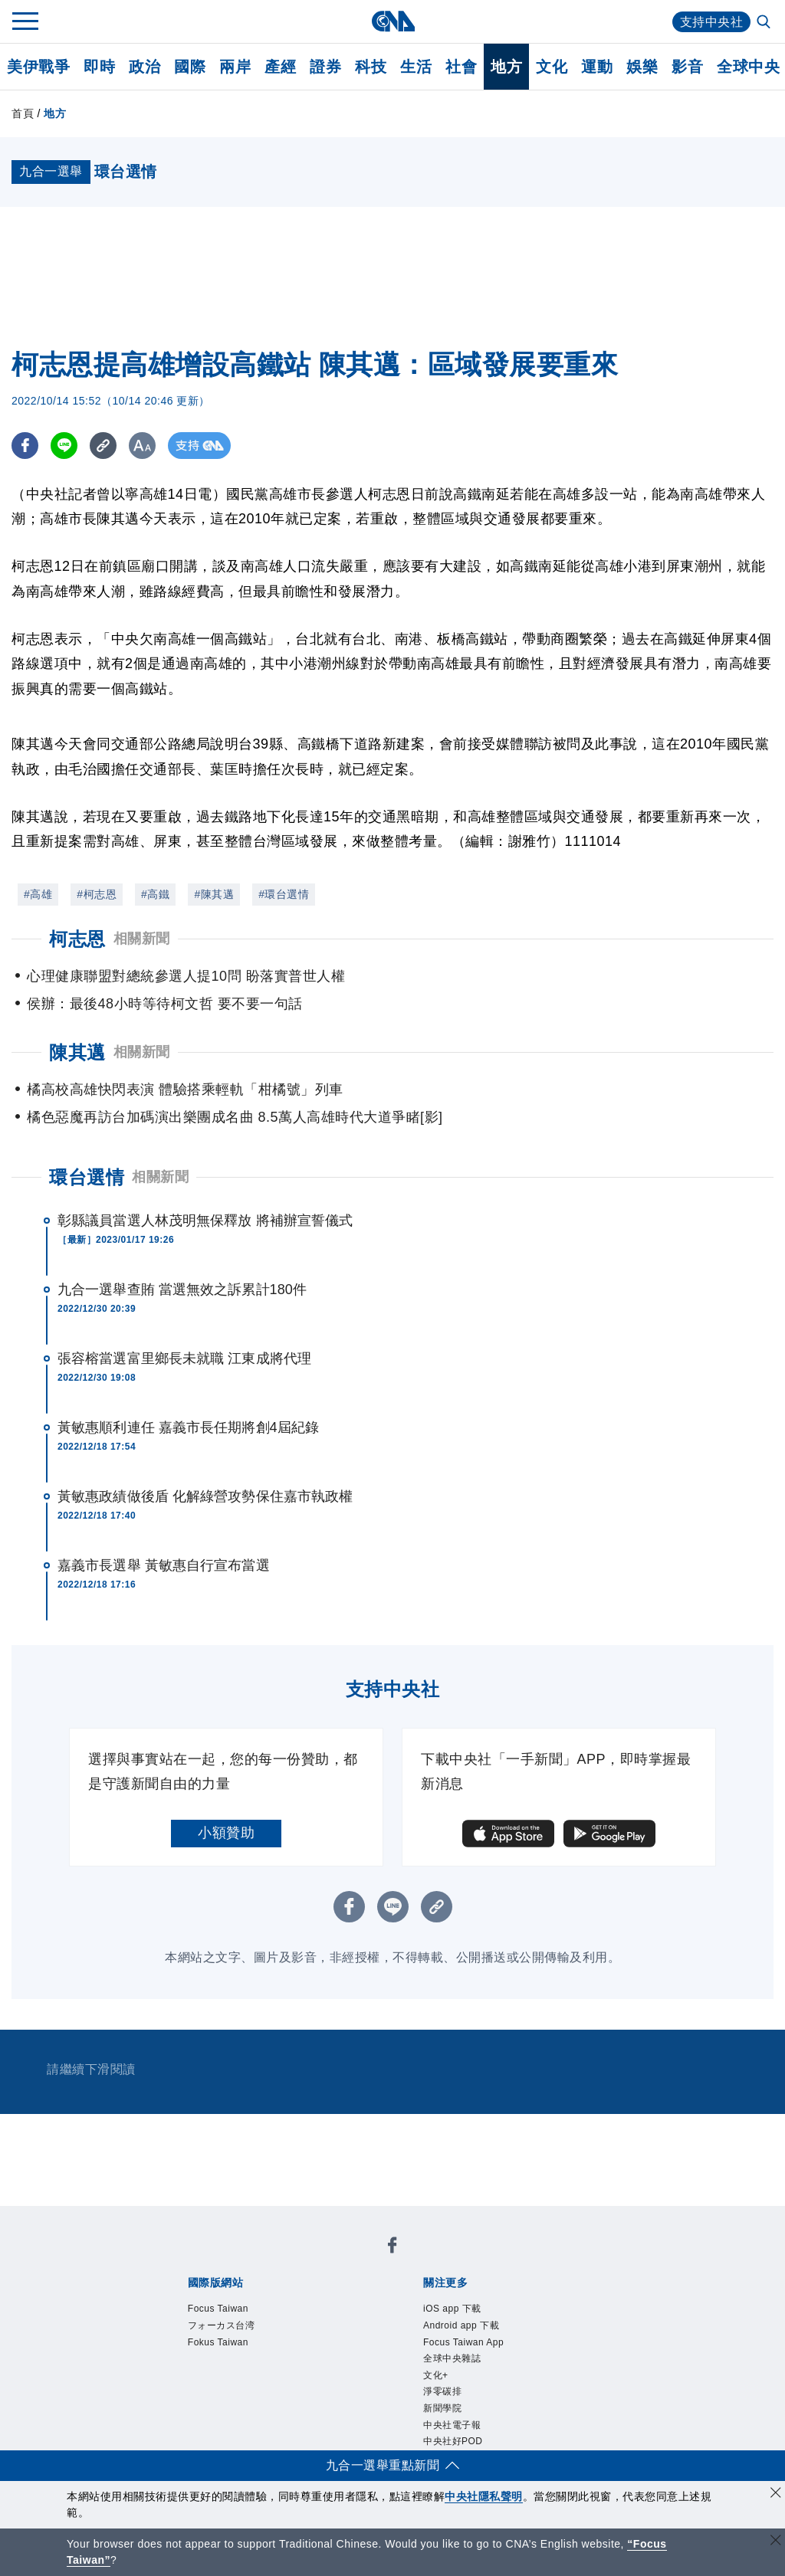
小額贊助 (226, 1832)
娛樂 (642, 66)
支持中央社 (712, 21)
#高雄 (38, 894)
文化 (551, 66)
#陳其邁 (214, 894)
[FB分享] (24, 445)
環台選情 (86, 1177)
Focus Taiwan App (463, 2342)
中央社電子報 (452, 2425)
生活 (416, 66)
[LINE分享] (64, 445)
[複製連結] (103, 445)
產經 (280, 66)
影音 (687, 66)
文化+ (435, 2375)
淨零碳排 (442, 2391)
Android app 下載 (461, 2325)
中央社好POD (453, 2441)
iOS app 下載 (452, 2308)
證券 (325, 66)
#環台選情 (283, 894)
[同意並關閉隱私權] (775, 2494)
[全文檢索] (765, 23)
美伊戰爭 (38, 66)
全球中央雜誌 (452, 2358)
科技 (370, 66)
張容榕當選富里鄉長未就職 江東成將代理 (184, 1358)
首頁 (22, 113)
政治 (144, 66)
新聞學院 (442, 2408)
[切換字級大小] (142, 445)
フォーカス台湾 (221, 2325)
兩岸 (235, 66)
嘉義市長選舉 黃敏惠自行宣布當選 (163, 1565)
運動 (597, 66)
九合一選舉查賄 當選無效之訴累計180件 (182, 1289)
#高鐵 (155, 894)
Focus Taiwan (218, 2308)
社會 (461, 66)
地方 (506, 66)
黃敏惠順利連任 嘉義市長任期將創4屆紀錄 (188, 1427)
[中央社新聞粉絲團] (392, 2247)
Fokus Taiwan (218, 2342)
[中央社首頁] (393, 21)
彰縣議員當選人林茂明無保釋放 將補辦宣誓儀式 (205, 1220)
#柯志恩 (97, 894)
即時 (99, 66)
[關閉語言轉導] (775, 2542)
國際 (189, 66)
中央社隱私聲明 (484, 2496)
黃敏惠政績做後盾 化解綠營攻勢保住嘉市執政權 (205, 1496)
